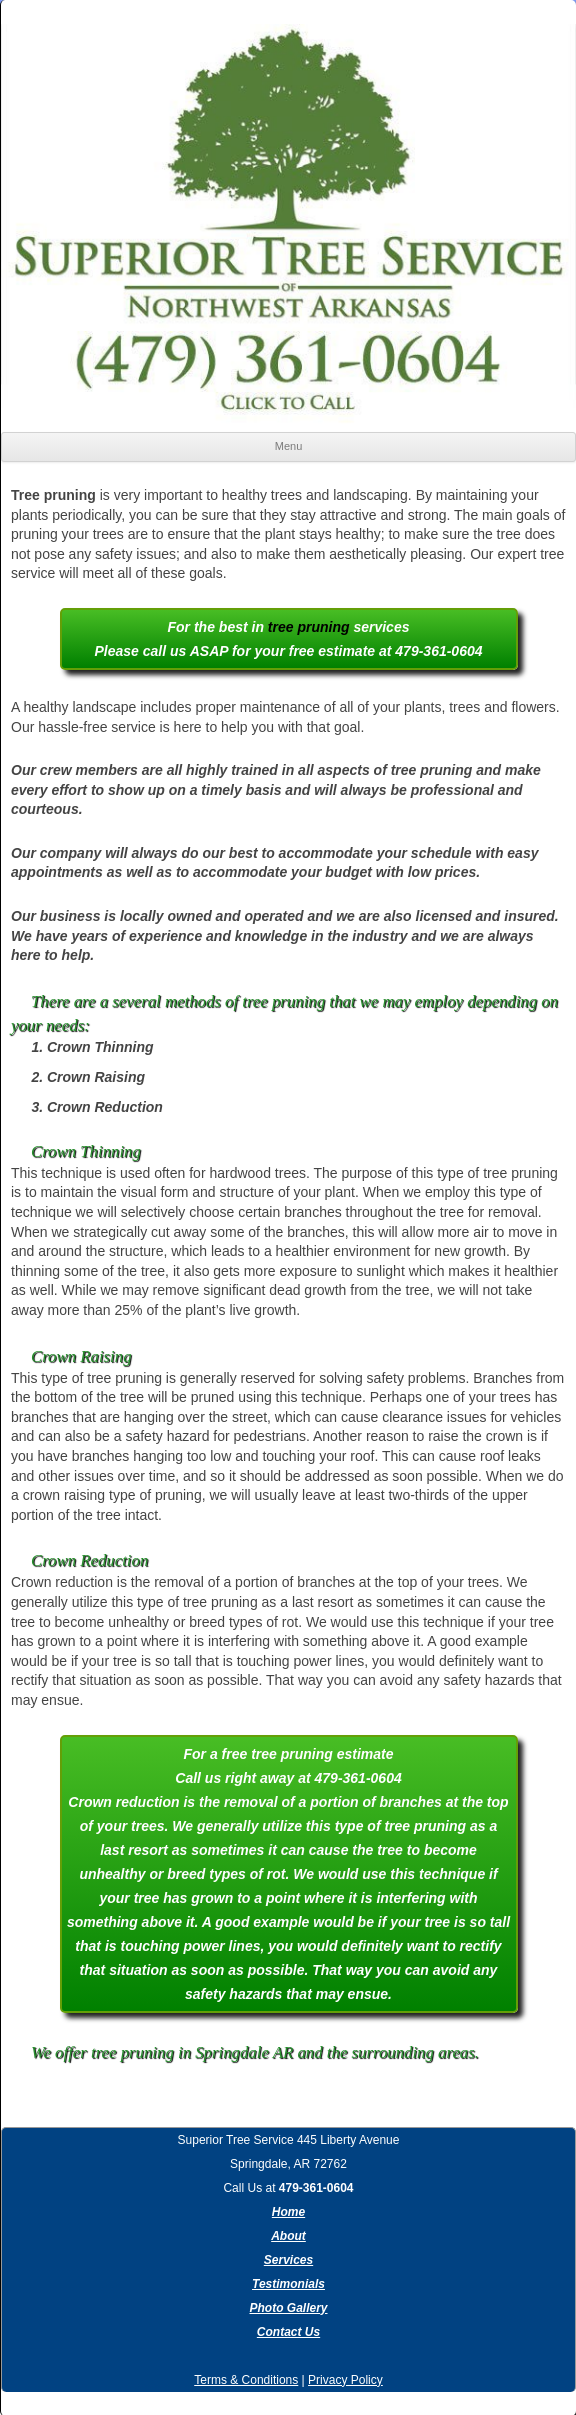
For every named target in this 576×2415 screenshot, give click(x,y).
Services (288, 2260)
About (288, 2236)
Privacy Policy (345, 2380)
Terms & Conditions (246, 2380)
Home (288, 2212)
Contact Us (288, 2332)
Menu (289, 446)
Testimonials (288, 2284)
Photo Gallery (288, 2308)
